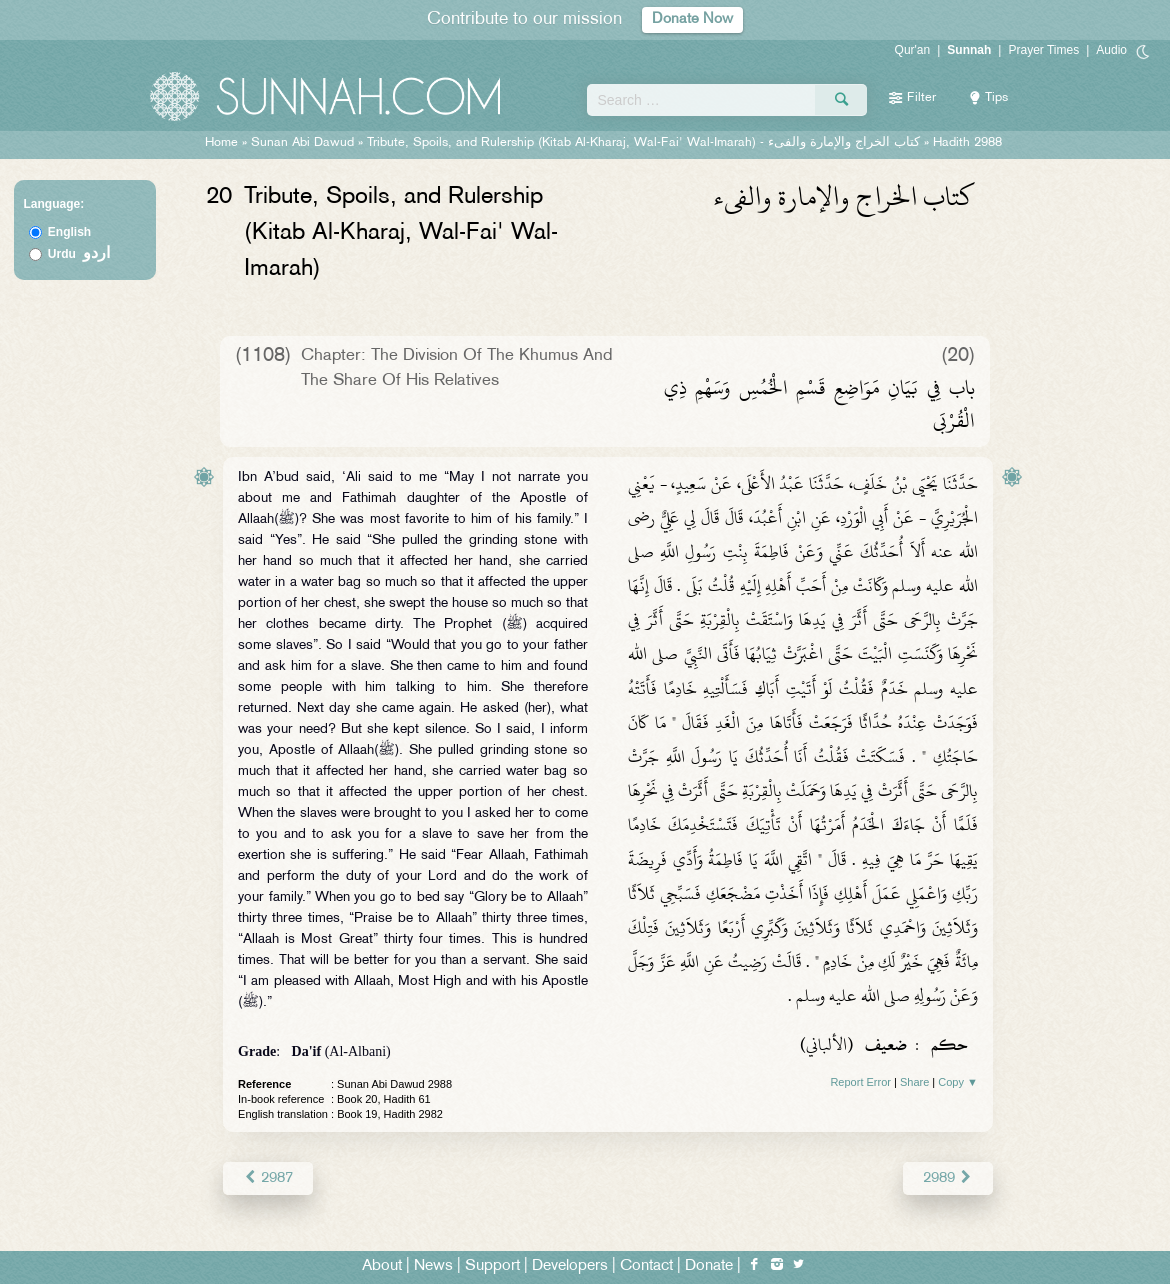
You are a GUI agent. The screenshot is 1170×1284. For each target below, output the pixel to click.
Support (492, 1265)
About (382, 1265)
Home (221, 143)
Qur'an (913, 50)
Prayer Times (1043, 50)
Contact (646, 1265)
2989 (948, 1177)
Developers (570, 1265)
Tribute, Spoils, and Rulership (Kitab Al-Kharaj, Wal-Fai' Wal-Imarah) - (645, 143)
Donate (709, 1265)
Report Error (860, 1082)
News (433, 1265)
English (69, 232)
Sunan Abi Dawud (302, 143)
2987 (267, 1177)
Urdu (79, 254)
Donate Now (693, 19)
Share (914, 1082)
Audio (1111, 50)
